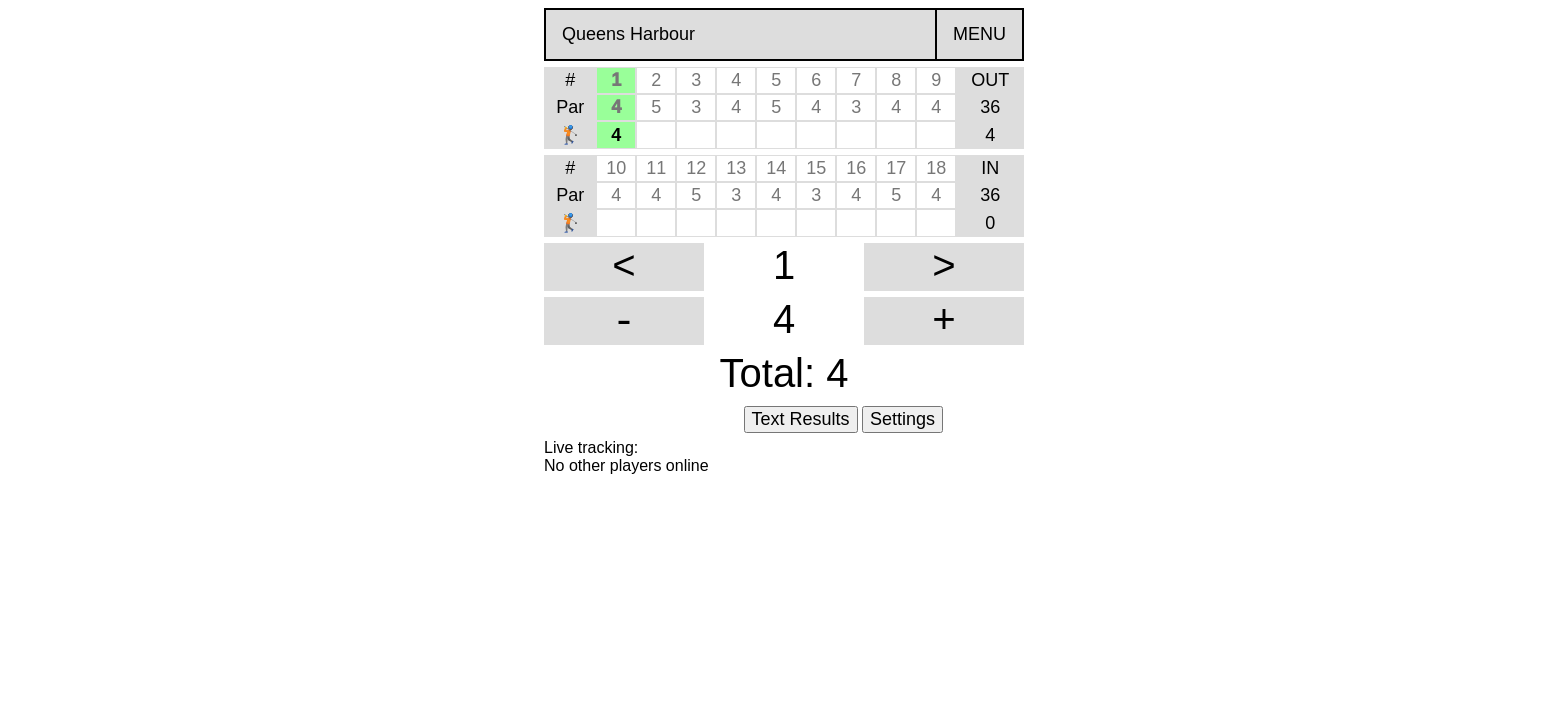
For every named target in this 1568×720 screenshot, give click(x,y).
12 (696, 168)
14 (776, 168)
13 (736, 168)
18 (936, 168)
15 (816, 168)
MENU (979, 34)
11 (656, 168)
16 (856, 168)
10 (616, 168)
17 (896, 168)
